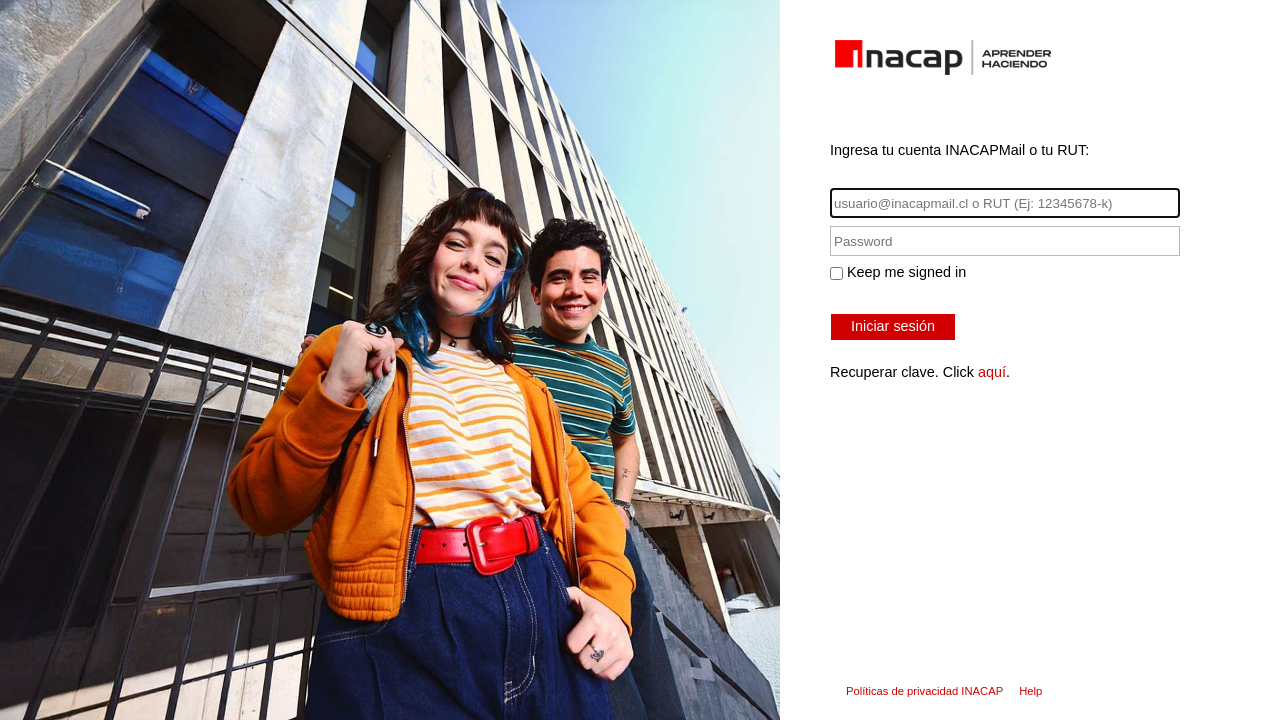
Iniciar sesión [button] (893, 326)
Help (1030, 691)
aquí (992, 372)
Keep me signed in (906, 272)
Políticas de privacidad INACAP (924, 691)
